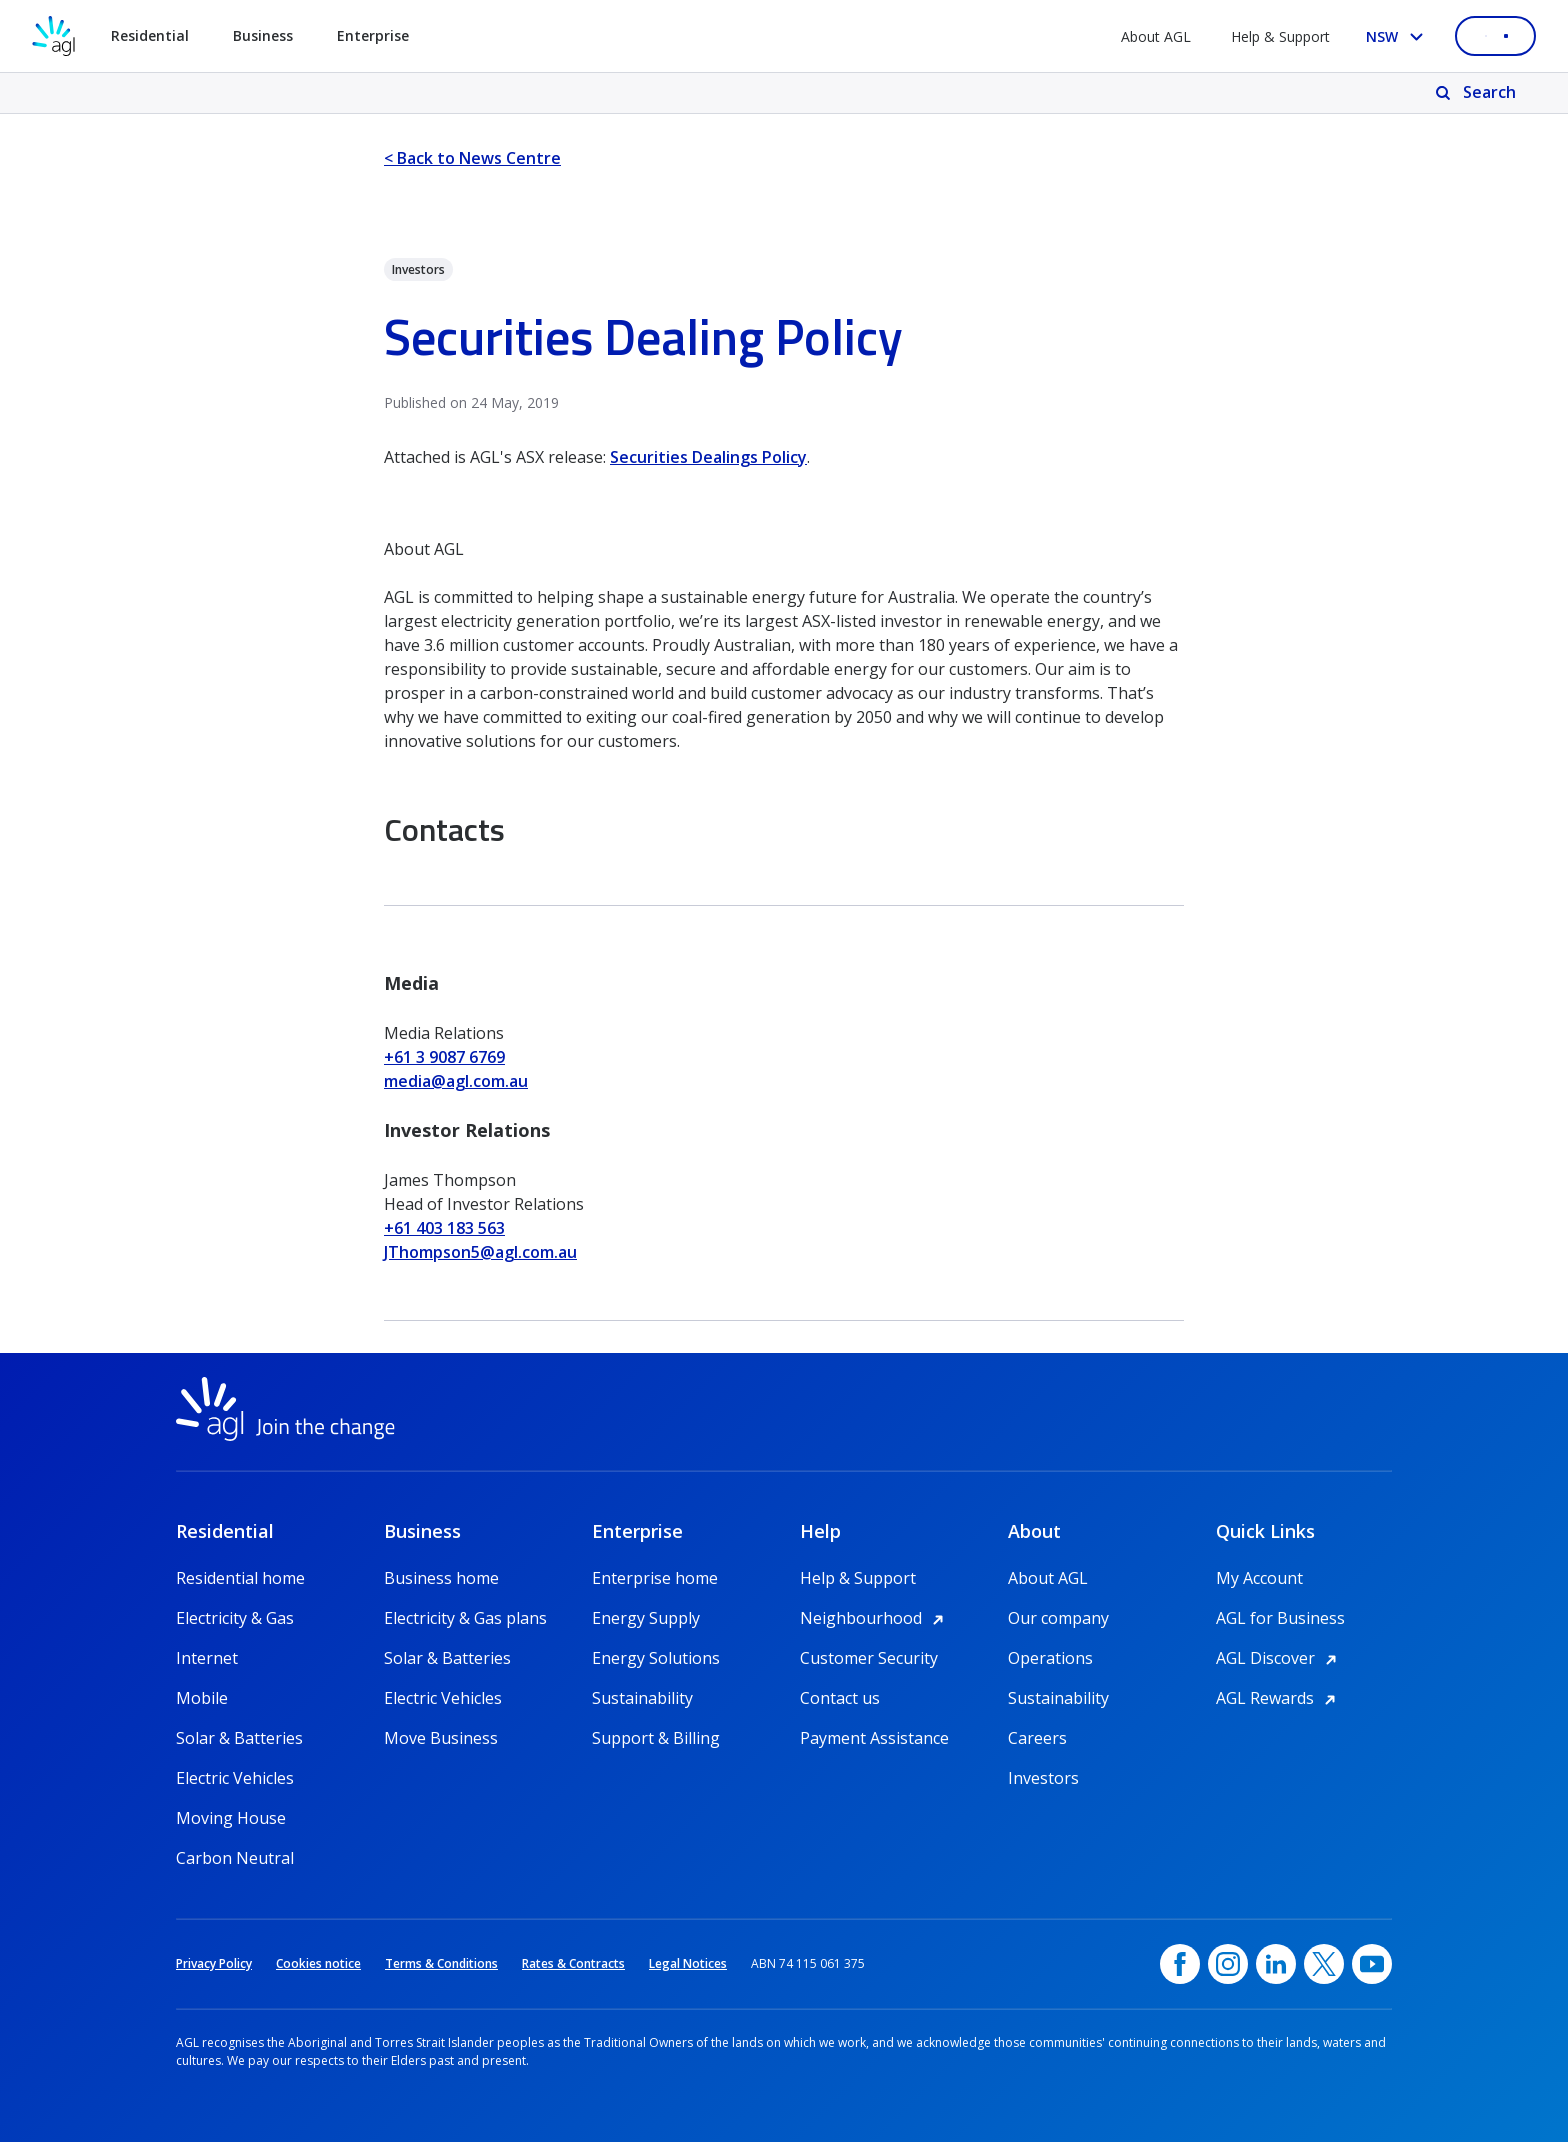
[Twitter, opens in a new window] (1324, 1964)
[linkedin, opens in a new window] (1276, 1964)
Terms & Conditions (441, 1963)
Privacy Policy (214, 1963)
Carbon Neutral (235, 1858)
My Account (1259, 1578)
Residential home (240, 1578)
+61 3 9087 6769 (444, 1057)
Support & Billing (656, 1738)
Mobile (202, 1698)
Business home (441, 1578)
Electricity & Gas (235, 1618)
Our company (1058, 1618)
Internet (207, 1658)
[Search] (1477, 93)
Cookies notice (318, 1963)
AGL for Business (1280, 1618)
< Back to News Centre (472, 158)
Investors (1043, 1778)
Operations (1050, 1658)
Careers (1037, 1738)
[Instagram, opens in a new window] (1228, 1964)
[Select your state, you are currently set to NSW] (1398, 36)
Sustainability (642, 1698)
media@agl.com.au (456, 1081)
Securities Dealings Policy (708, 457)
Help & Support (1280, 36)
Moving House (231, 1818)
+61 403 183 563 (444, 1228)
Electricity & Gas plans (465, 1618)
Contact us (840, 1698)
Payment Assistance (874, 1738)
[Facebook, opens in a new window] (1180, 1964)
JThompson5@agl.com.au (480, 1252)
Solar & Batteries (239, 1738)
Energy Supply (646, 1618)
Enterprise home (655, 1578)
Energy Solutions (656, 1658)
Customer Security (869, 1658)
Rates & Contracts (573, 1963)
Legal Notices (688, 1963)
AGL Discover (1279, 1658)
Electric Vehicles (235, 1778)
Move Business (441, 1738)
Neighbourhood (875, 1618)
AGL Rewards (1279, 1698)
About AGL (1156, 36)
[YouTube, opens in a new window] (1372, 1964)
